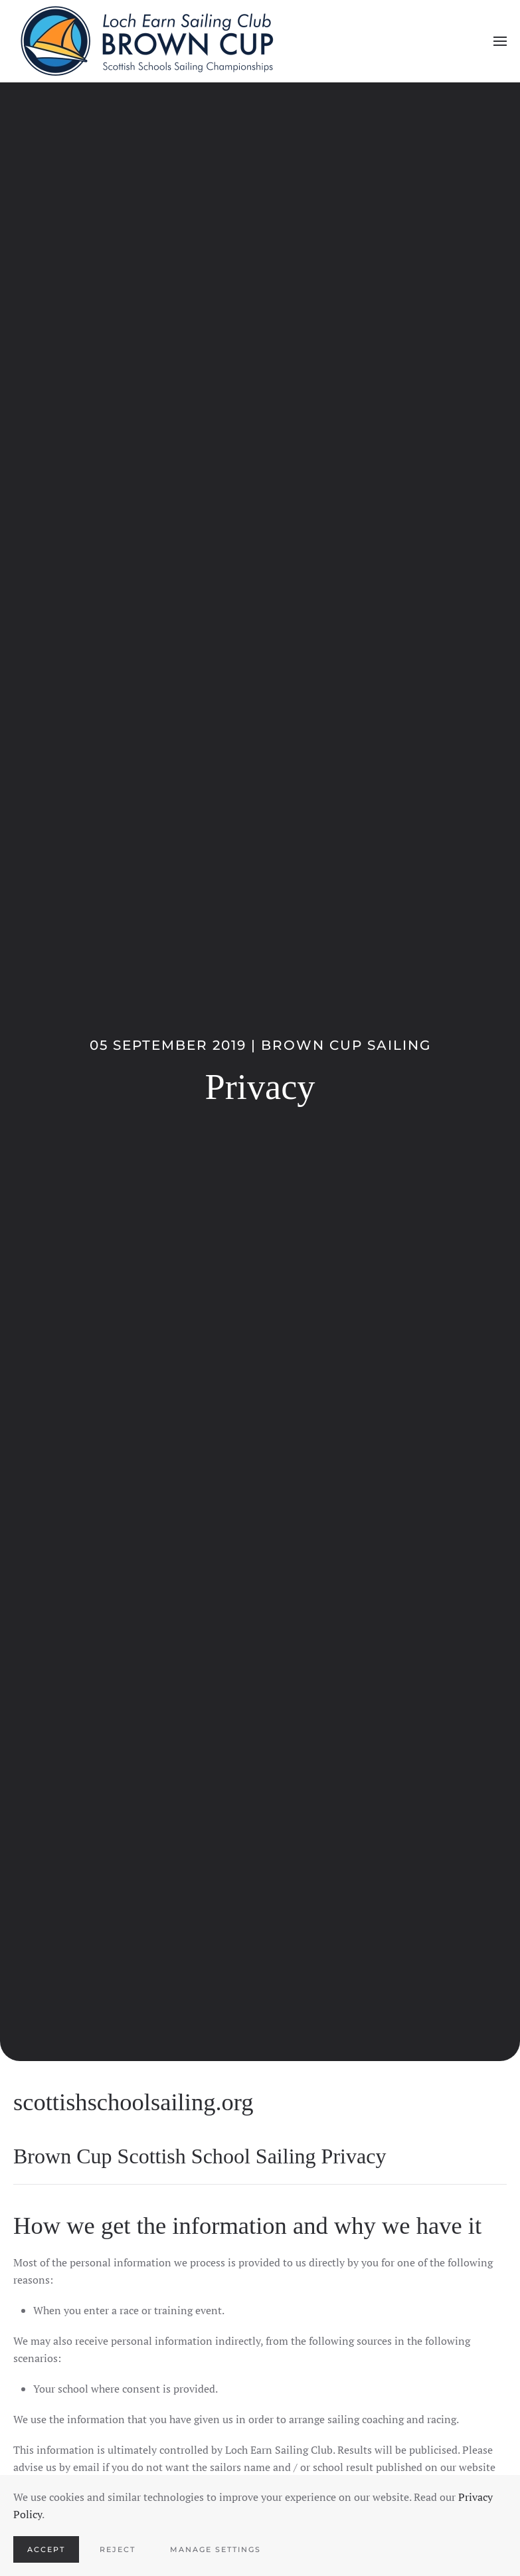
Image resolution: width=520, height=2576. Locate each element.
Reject (117, 2549)
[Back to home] (146, 41)
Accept (46, 2549)
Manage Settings (215, 2549)
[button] (500, 41)
